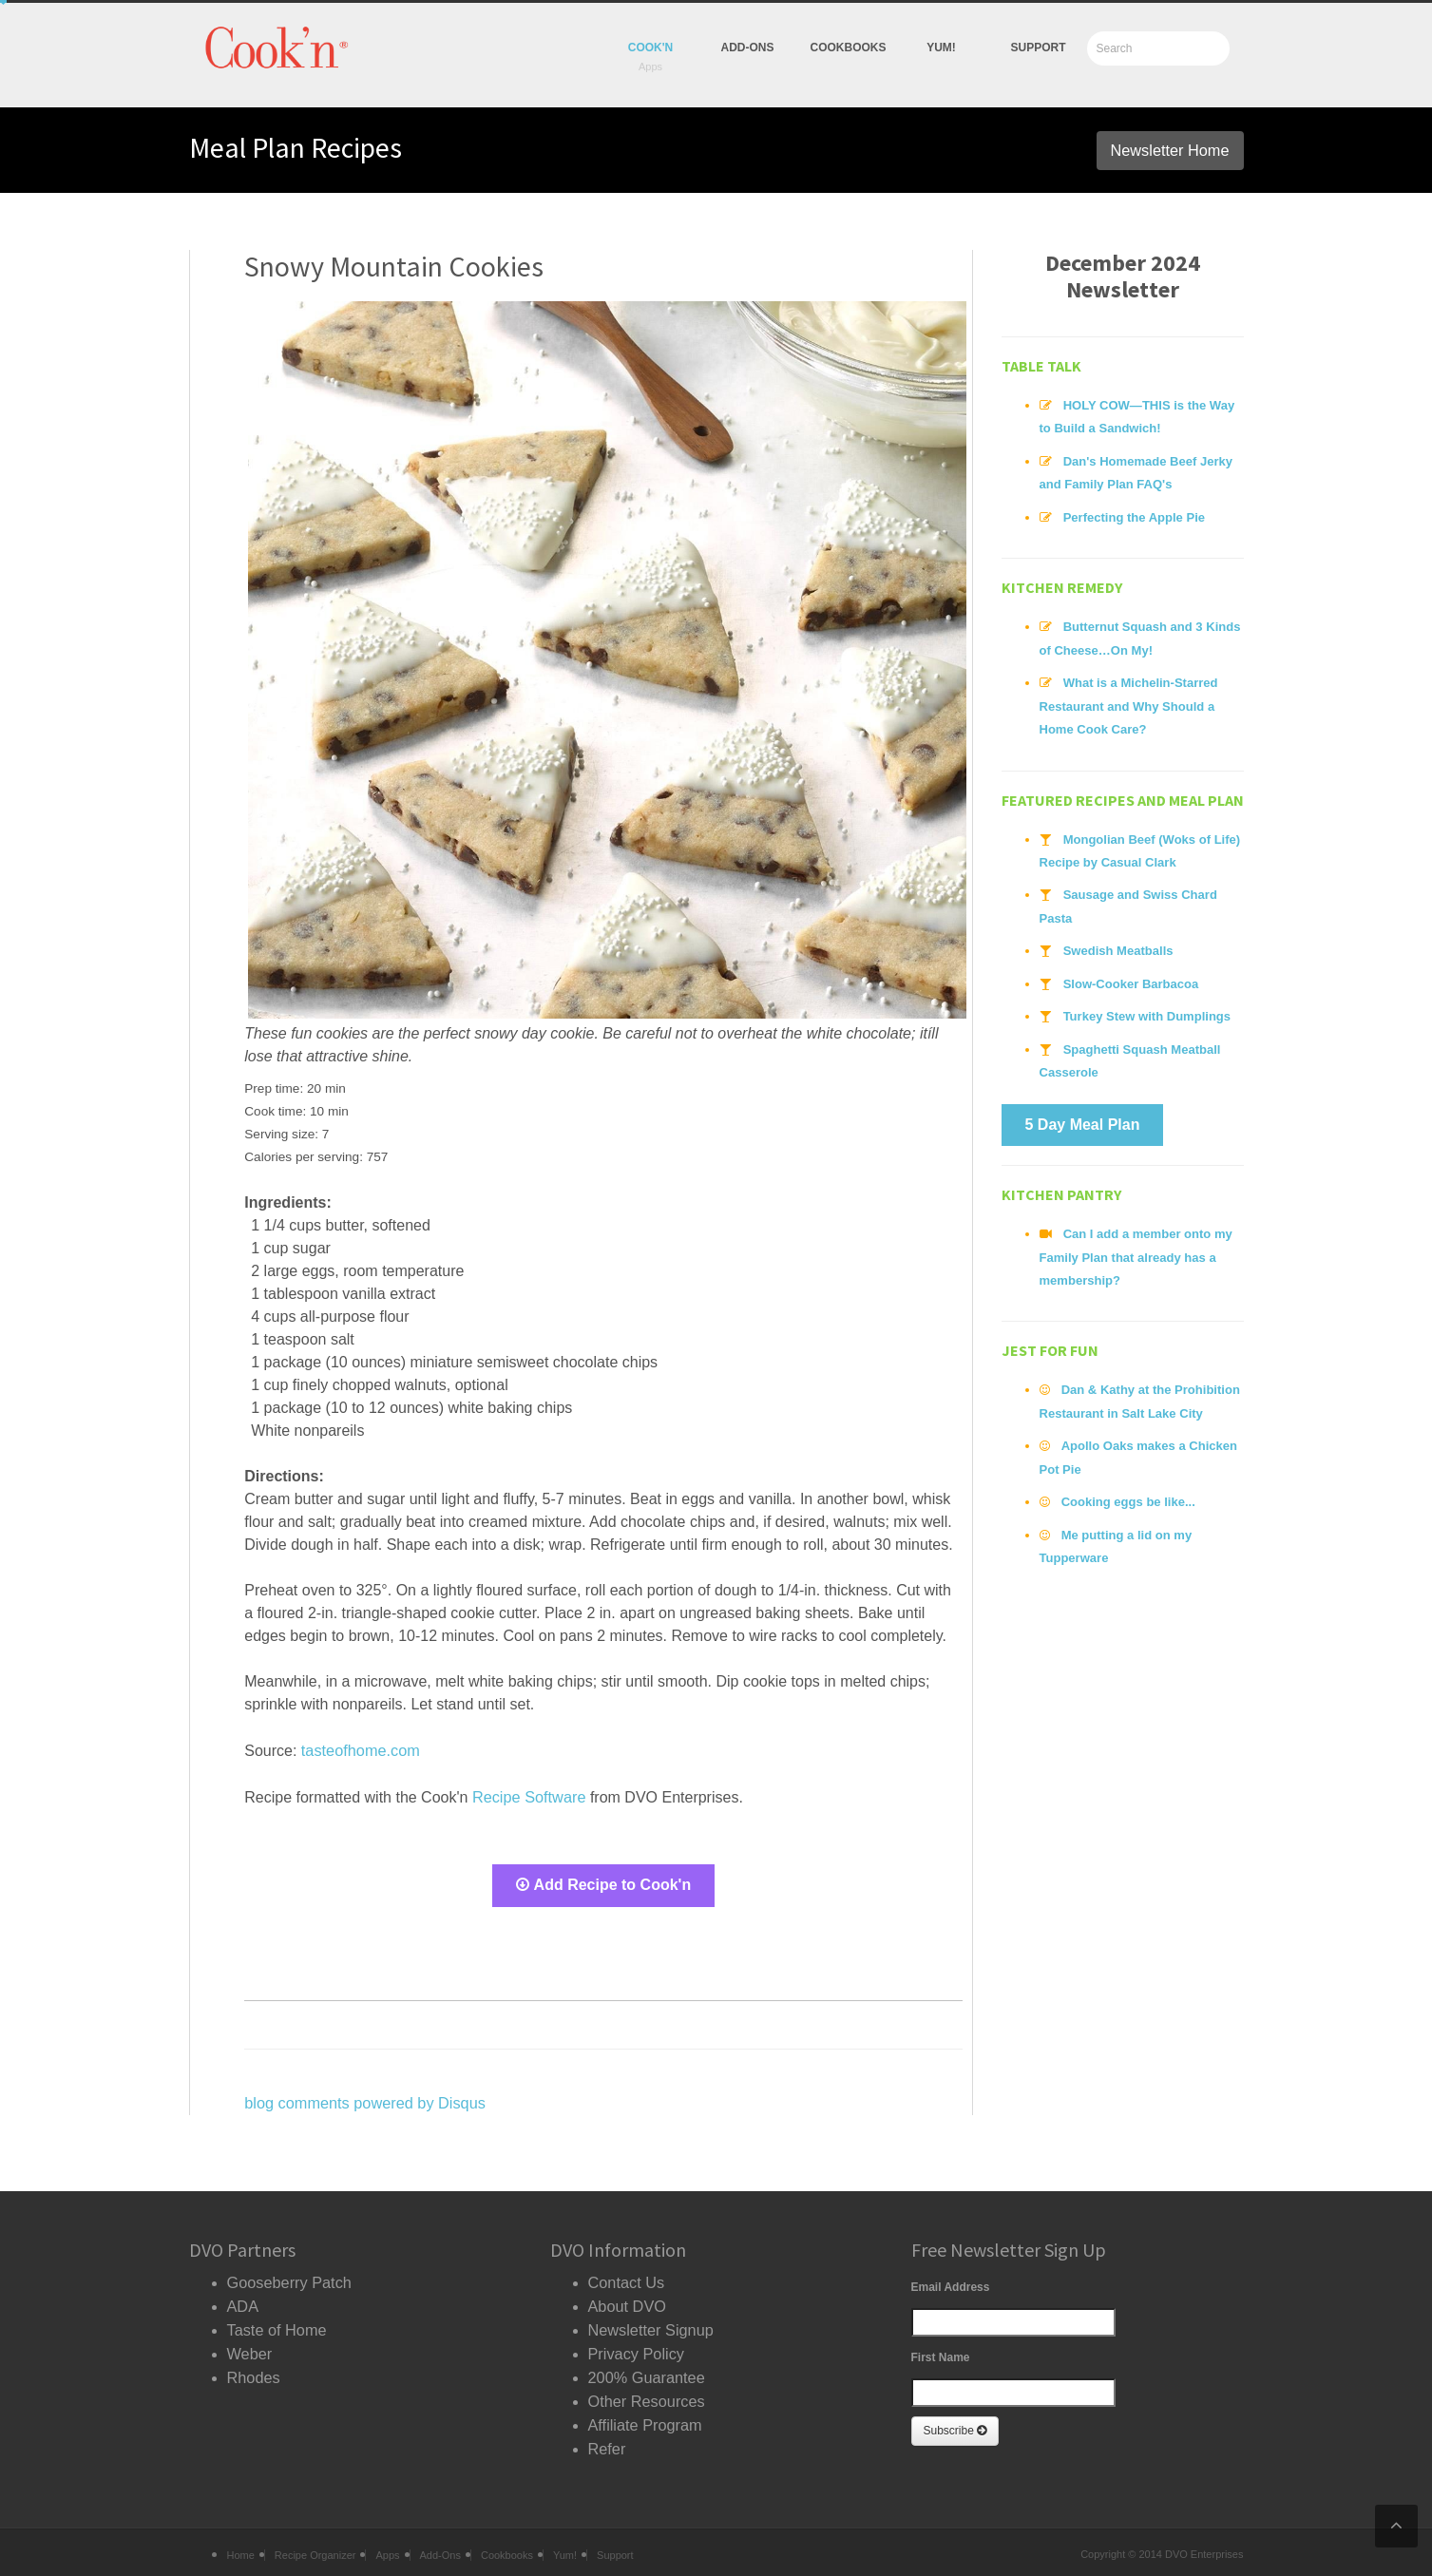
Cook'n (651, 47)
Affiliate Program (644, 2415)
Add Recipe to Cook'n (604, 1883)
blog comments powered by (362, 2099)
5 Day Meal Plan (1082, 1116)
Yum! (565, 2545)
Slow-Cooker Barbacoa (1129, 977)
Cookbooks (849, 47)
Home (241, 2545)
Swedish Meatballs (1117, 945)
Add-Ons (747, 47)
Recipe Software (527, 1795)
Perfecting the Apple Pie (1133, 515)
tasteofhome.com (359, 1750)
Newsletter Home (1171, 150)
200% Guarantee (645, 2369)
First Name (940, 2353)
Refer (606, 2438)
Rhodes (253, 2369)
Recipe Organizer (315, 2545)
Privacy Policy (635, 2346)
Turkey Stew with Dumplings (1145, 1009)
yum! (941, 47)
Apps (387, 2545)
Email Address (950, 2283)
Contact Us (625, 2278)
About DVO (626, 2301)
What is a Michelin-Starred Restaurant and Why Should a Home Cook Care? (1127, 703)
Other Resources (645, 2392)
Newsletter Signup (650, 2324)
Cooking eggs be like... (1127, 1490)
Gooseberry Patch (288, 2278)
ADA (242, 2301)
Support (1037, 47)
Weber (249, 2346)
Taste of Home (276, 2324)
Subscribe (955, 2426)
